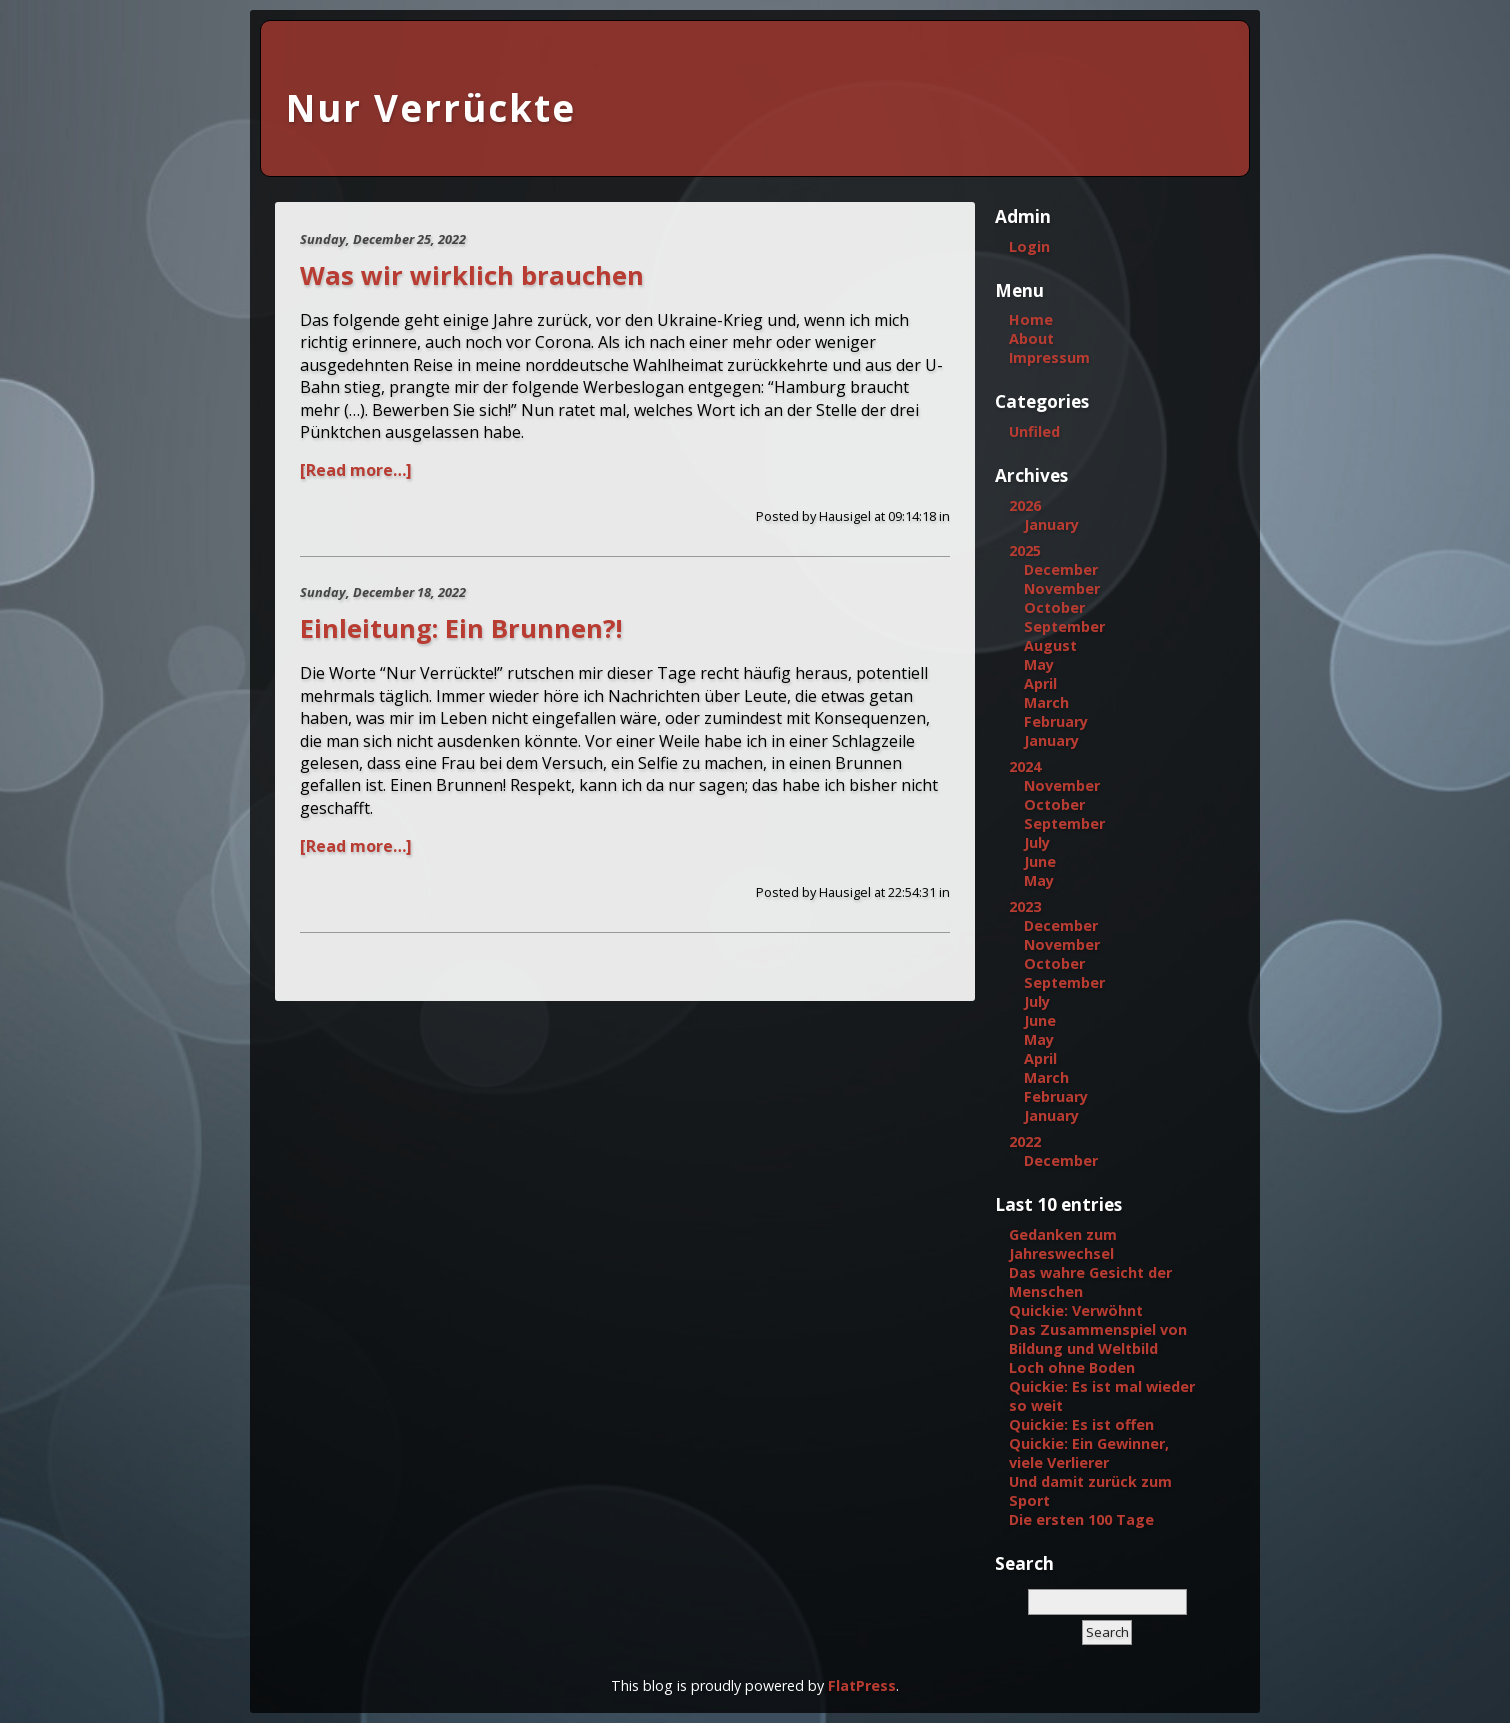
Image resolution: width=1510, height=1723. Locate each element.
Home (1031, 319)
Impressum (1049, 357)
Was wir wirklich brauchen (472, 275)
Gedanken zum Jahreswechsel (1063, 1244)
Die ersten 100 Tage (1081, 1519)
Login (1029, 246)
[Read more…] (356, 470)
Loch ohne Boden (1072, 1367)
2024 (1025, 766)
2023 (1025, 906)
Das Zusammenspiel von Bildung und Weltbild (1098, 1339)
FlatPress (862, 1685)
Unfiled (1034, 431)
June (1040, 861)
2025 (1025, 550)
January (1051, 524)
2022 (1025, 1141)
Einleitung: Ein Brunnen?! (461, 628)
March (1046, 702)
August (1050, 645)
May (1039, 664)
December (1061, 569)
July (1037, 842)
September (1064, 626)
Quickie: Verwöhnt (1076, 1310)
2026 (1025, 505)
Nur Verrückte (431, 108)
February (1056, 721)
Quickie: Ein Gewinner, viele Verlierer (1089, 1453)
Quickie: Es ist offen (1081, 1424)
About (1031, 338)
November (1062, 588)
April (1040, 683)
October (1054, 607)
